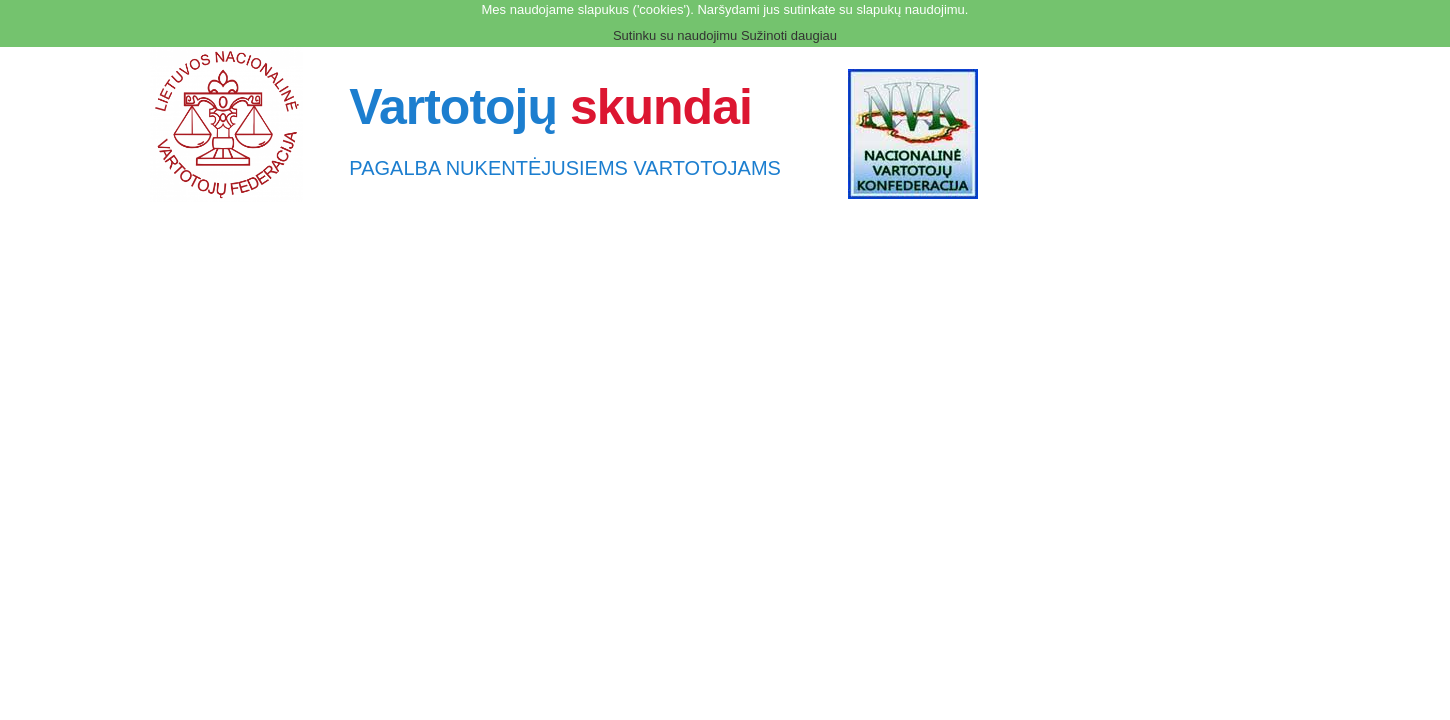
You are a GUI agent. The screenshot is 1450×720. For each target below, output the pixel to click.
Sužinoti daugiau (789, 35)
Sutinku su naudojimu (675, 35)
